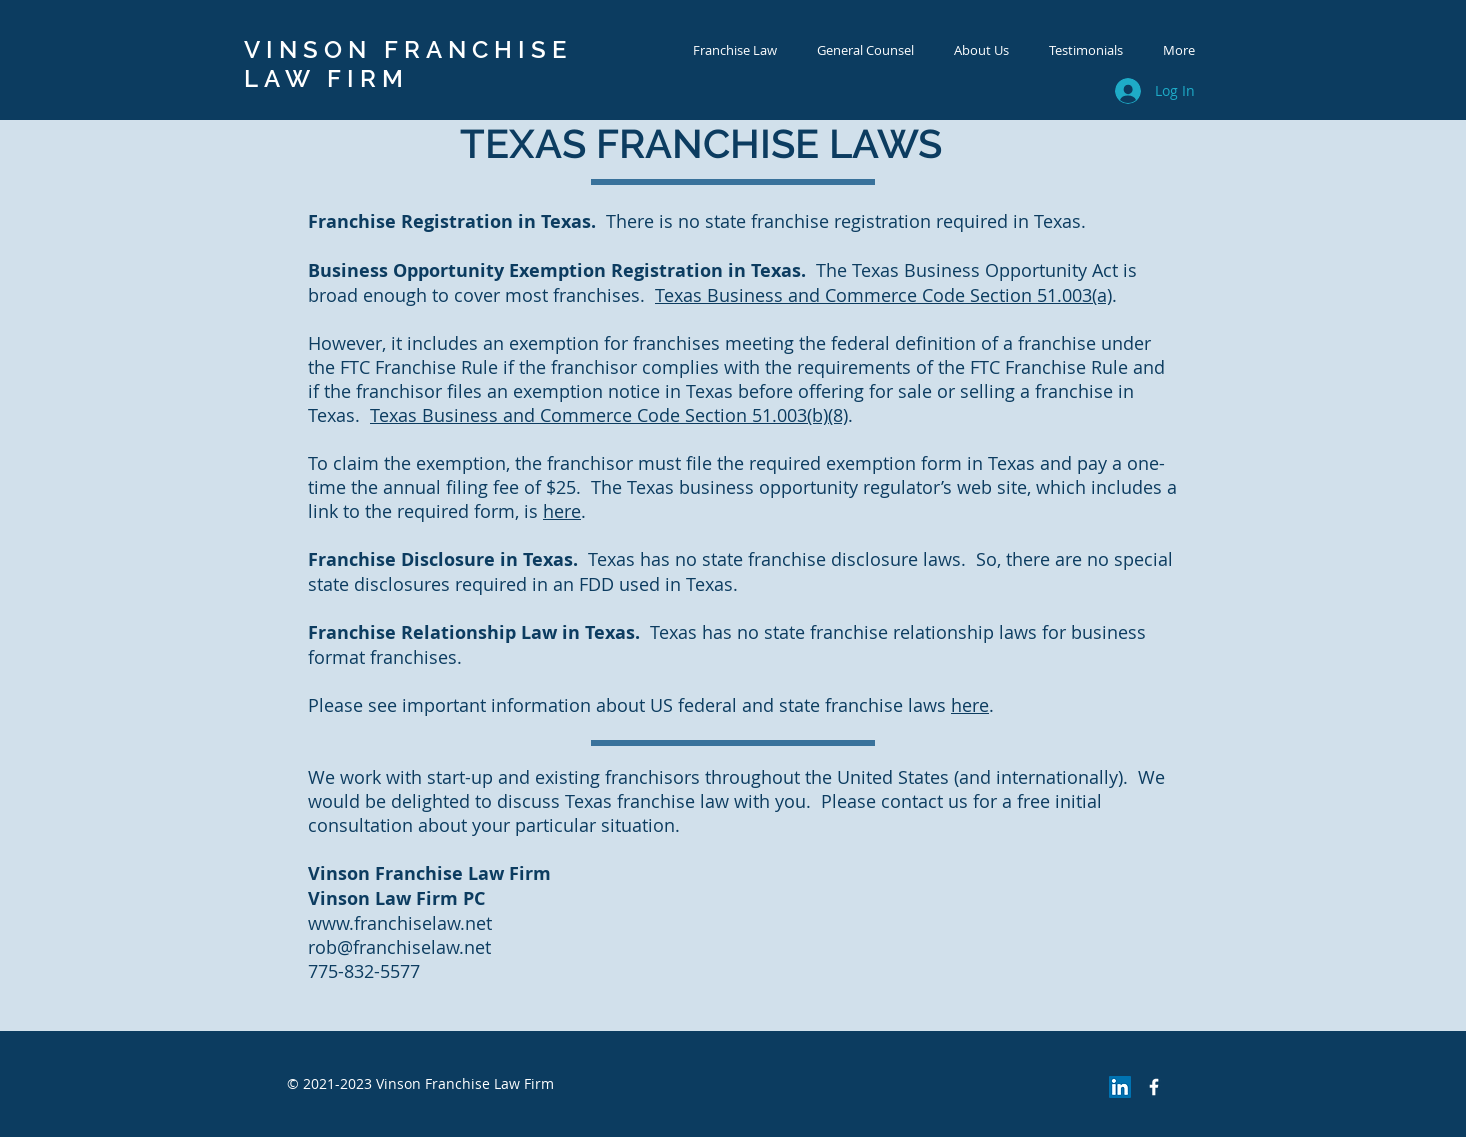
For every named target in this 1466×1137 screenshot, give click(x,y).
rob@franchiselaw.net (399, 947)
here (562, 511)
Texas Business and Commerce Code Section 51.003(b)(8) (609, 415)
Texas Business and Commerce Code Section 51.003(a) (883, 295)
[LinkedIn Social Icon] (1120, 1087)
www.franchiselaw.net (400, 923)
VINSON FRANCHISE (408, 49)
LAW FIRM (326, 78)
